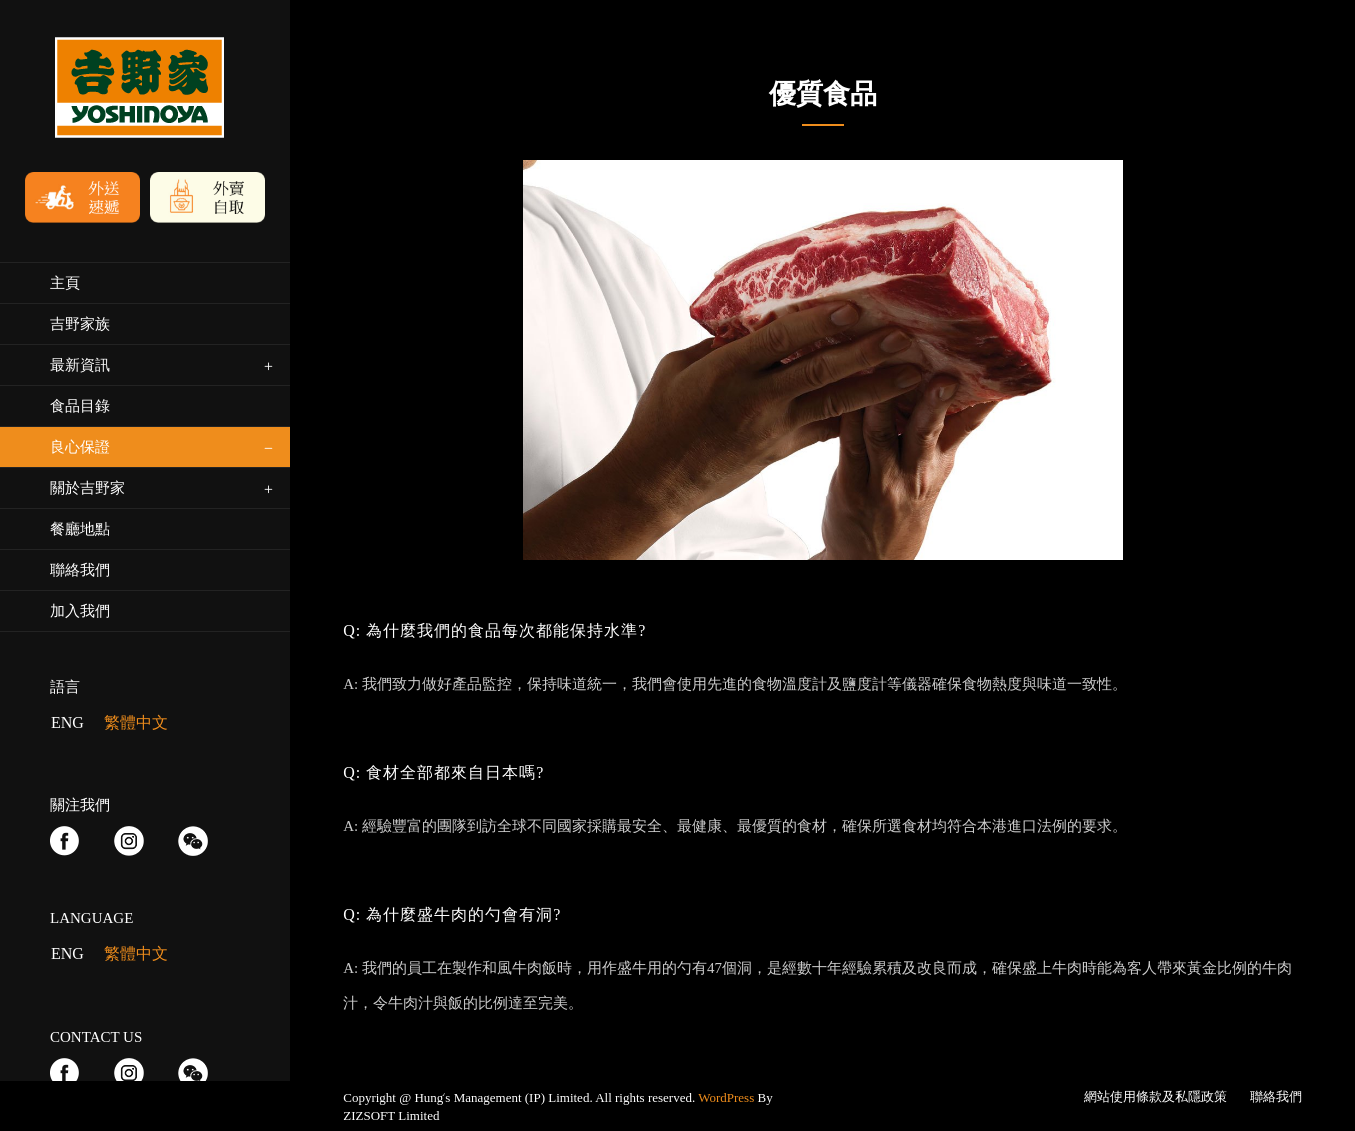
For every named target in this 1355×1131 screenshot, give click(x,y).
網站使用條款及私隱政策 (1155, 1096)
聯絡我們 (1276, 1096)
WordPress (726, 1097)
